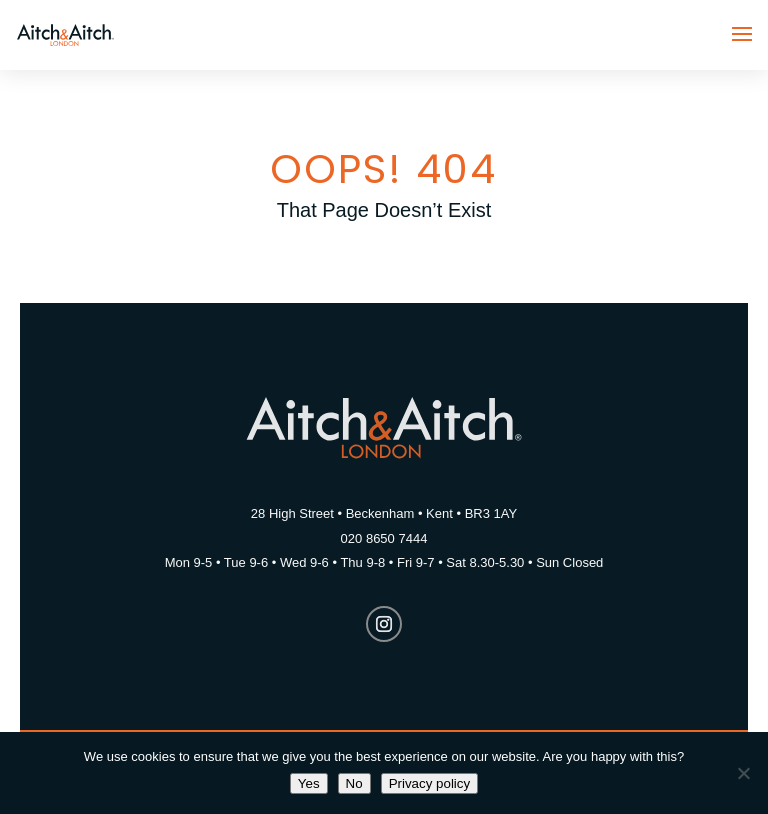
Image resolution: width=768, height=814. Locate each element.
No (354, 783)
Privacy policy (429, 783)
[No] (743, 773)
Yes (309, 783)
